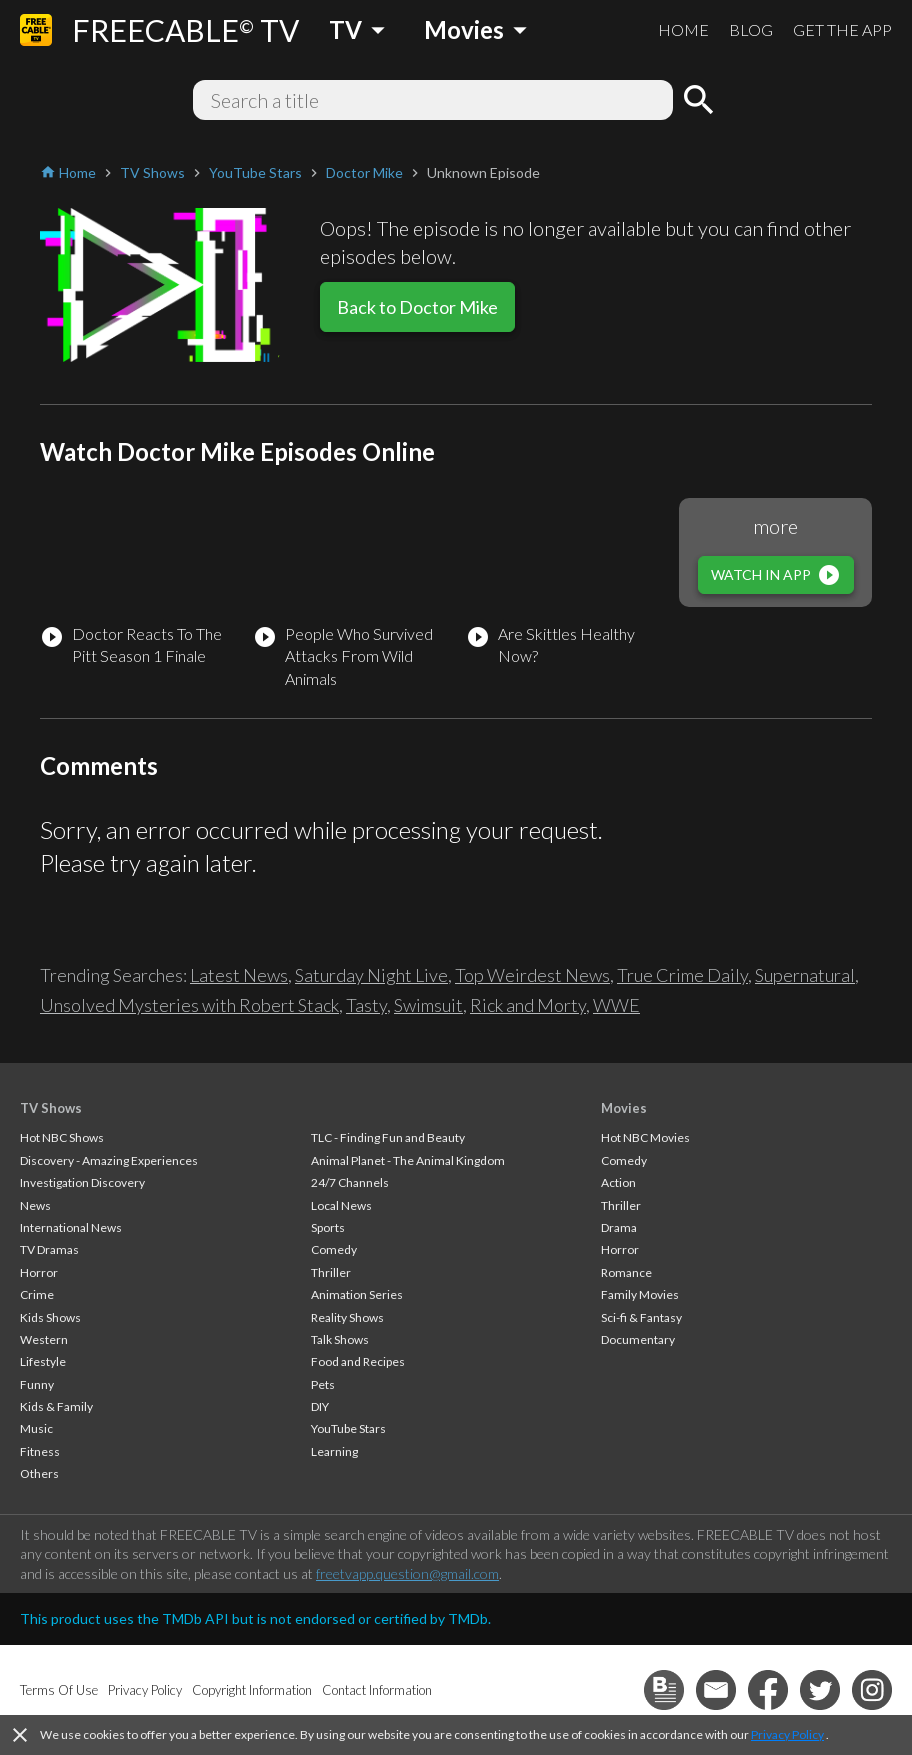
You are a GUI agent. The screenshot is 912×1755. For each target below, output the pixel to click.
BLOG (751, 29)
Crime (37, 1294)
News (35, 1205)
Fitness (40, 1451)
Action (618, 1182)
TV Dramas (49, 1249)
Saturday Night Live (371, 975)
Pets (323, 1384)
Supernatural (805, 975)
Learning (334, 1451)
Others (39, 1473)
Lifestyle (43, 1361)
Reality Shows (347, 1317)
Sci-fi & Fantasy (641, 1317)
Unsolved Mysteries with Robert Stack (189, 1005)
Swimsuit (428, 1005)
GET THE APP (842, 29)
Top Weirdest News (532, 975)
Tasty (366, 1005)
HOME (683, 29)
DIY (320, 1406)
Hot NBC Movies (645, 1137)
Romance (626, 1272)
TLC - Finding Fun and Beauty (388, 1137)
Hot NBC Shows (62, 1137)
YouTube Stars (348, 1428)
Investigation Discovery (82, 1182)
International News (71, 1227)
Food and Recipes (358, 1361)
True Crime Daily (682, 975)
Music (36, 1428)
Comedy (334, 1249)
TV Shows (51, 1108)
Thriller (331, 1272)
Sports (328, 1227)
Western (44, 1339)
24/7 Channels (350, 1182)
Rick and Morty (528, 1005)
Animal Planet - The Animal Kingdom (408, 1160)
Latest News (239, 975)
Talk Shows (340, 1339)
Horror (39, 1272)
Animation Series (357, 1294)
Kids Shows (50, 1317)
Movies (624, 1108)
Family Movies (640, 1294)
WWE (616, 1005)
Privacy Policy (787, 1734)
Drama (619, 1227)
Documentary (638, 1339)
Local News (341, 1205)
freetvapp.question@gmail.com (407, 1573)
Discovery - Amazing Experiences (109, 1160)
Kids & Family (56, 1406)
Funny (37, 1384)
